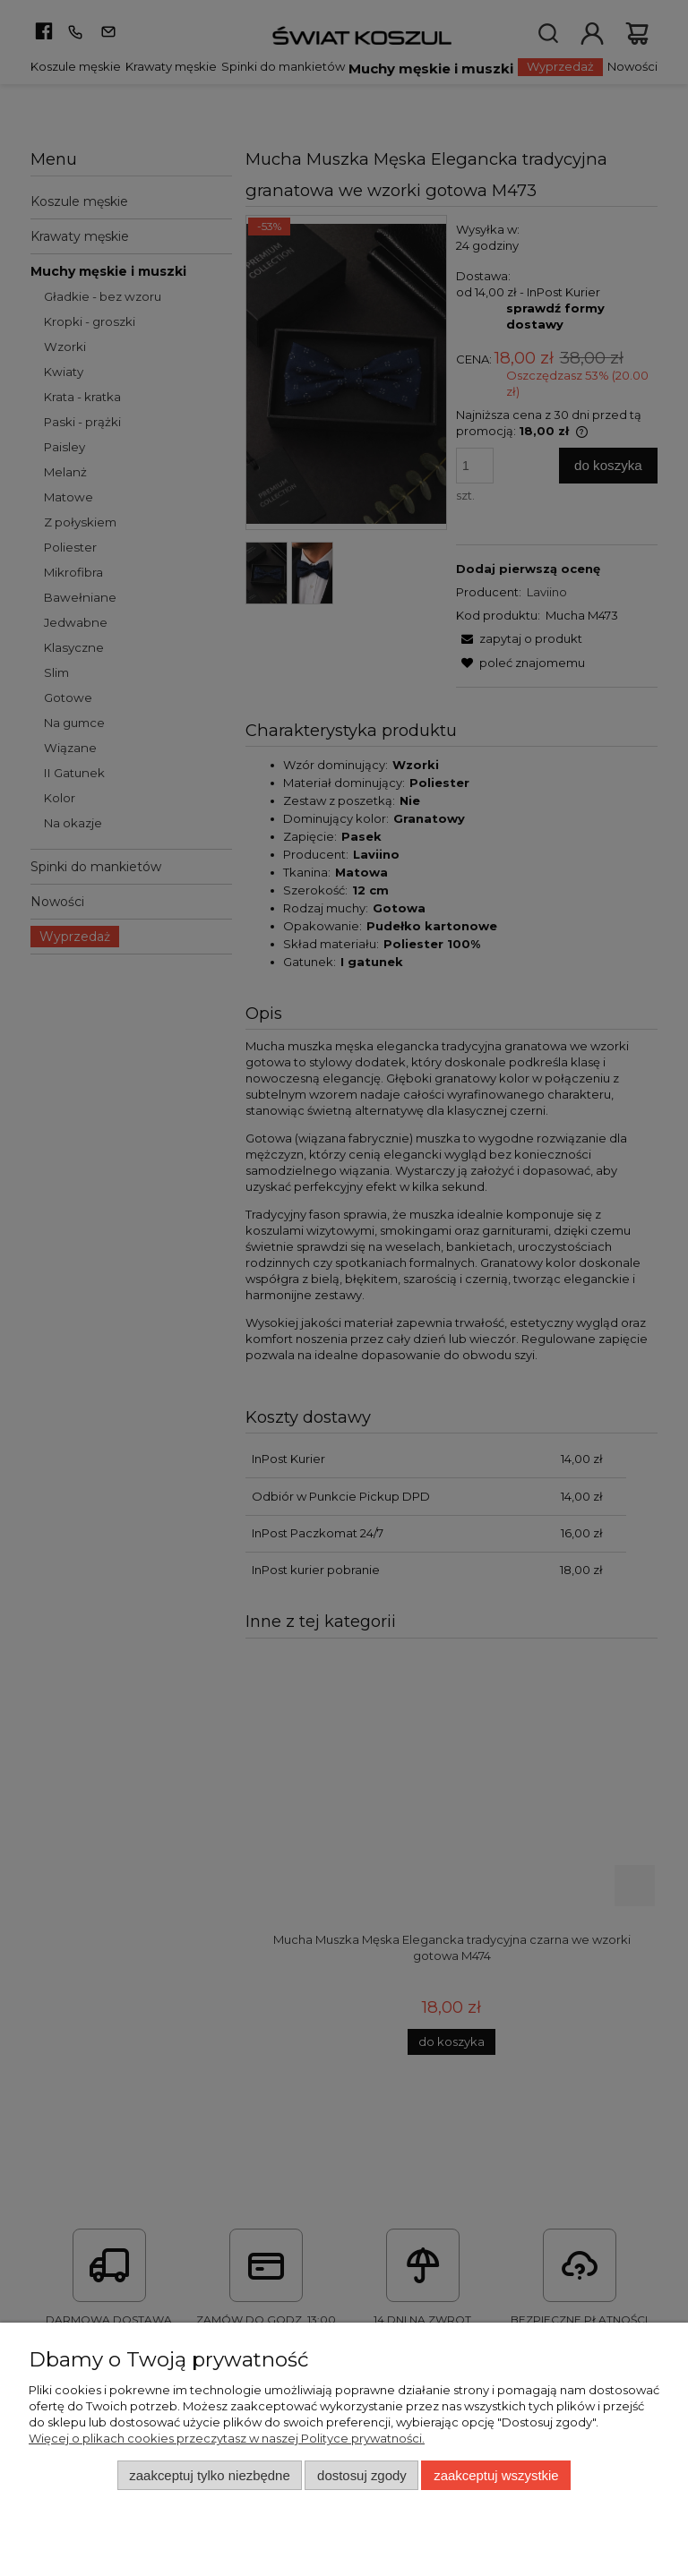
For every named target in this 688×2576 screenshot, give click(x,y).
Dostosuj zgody (362, 2475)
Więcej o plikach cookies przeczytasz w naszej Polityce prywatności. (227, 2438)
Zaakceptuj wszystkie (496, 2475)
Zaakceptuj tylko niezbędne (209, 2475)
